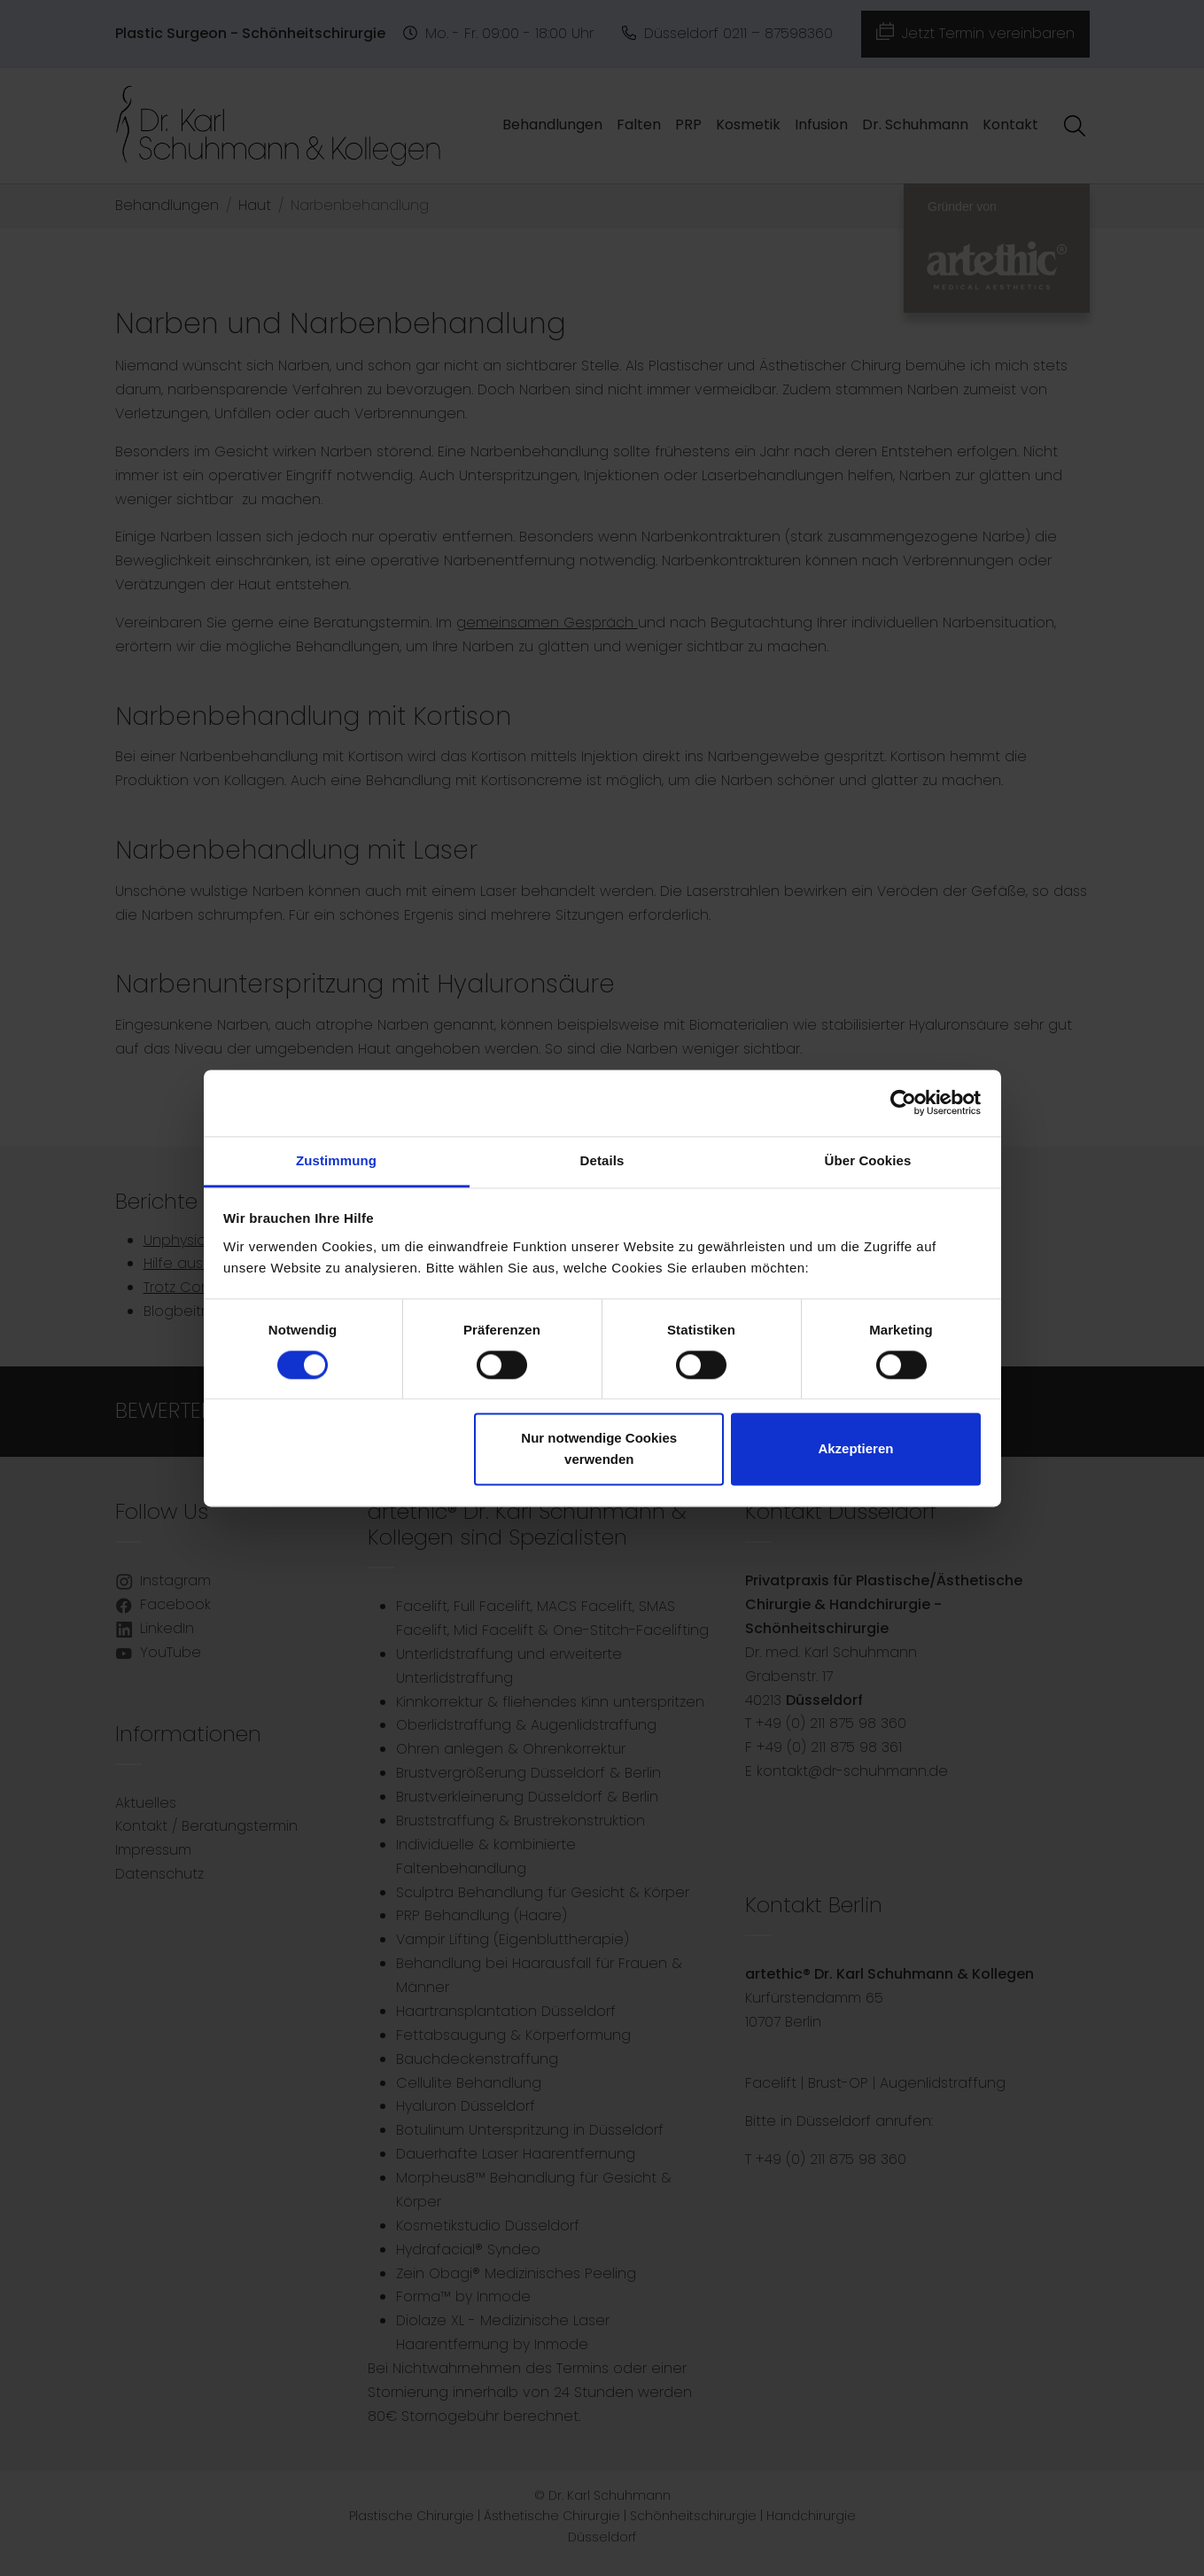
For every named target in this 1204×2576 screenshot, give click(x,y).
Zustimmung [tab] (336, 1160)
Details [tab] (602, 1160)
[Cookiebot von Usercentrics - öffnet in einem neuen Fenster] (903, 1102)
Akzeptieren (855, 1449)
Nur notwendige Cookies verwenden (599, 1449)
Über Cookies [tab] (868, 1160)
